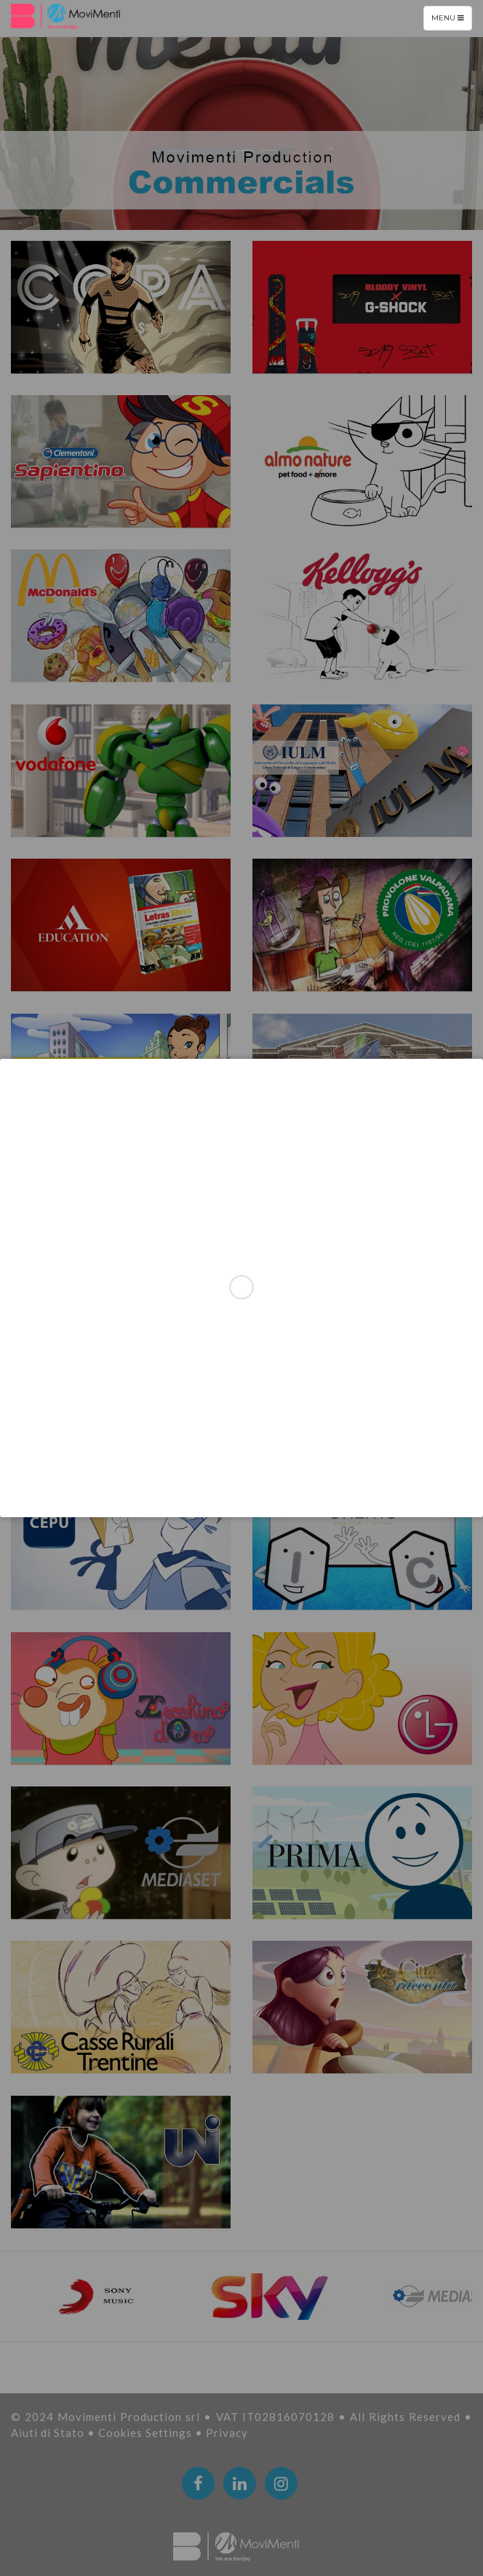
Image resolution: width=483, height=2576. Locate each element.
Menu (451, 21)
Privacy (227, 2432)
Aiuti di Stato (49, 2432)
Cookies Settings (146, 2432)
